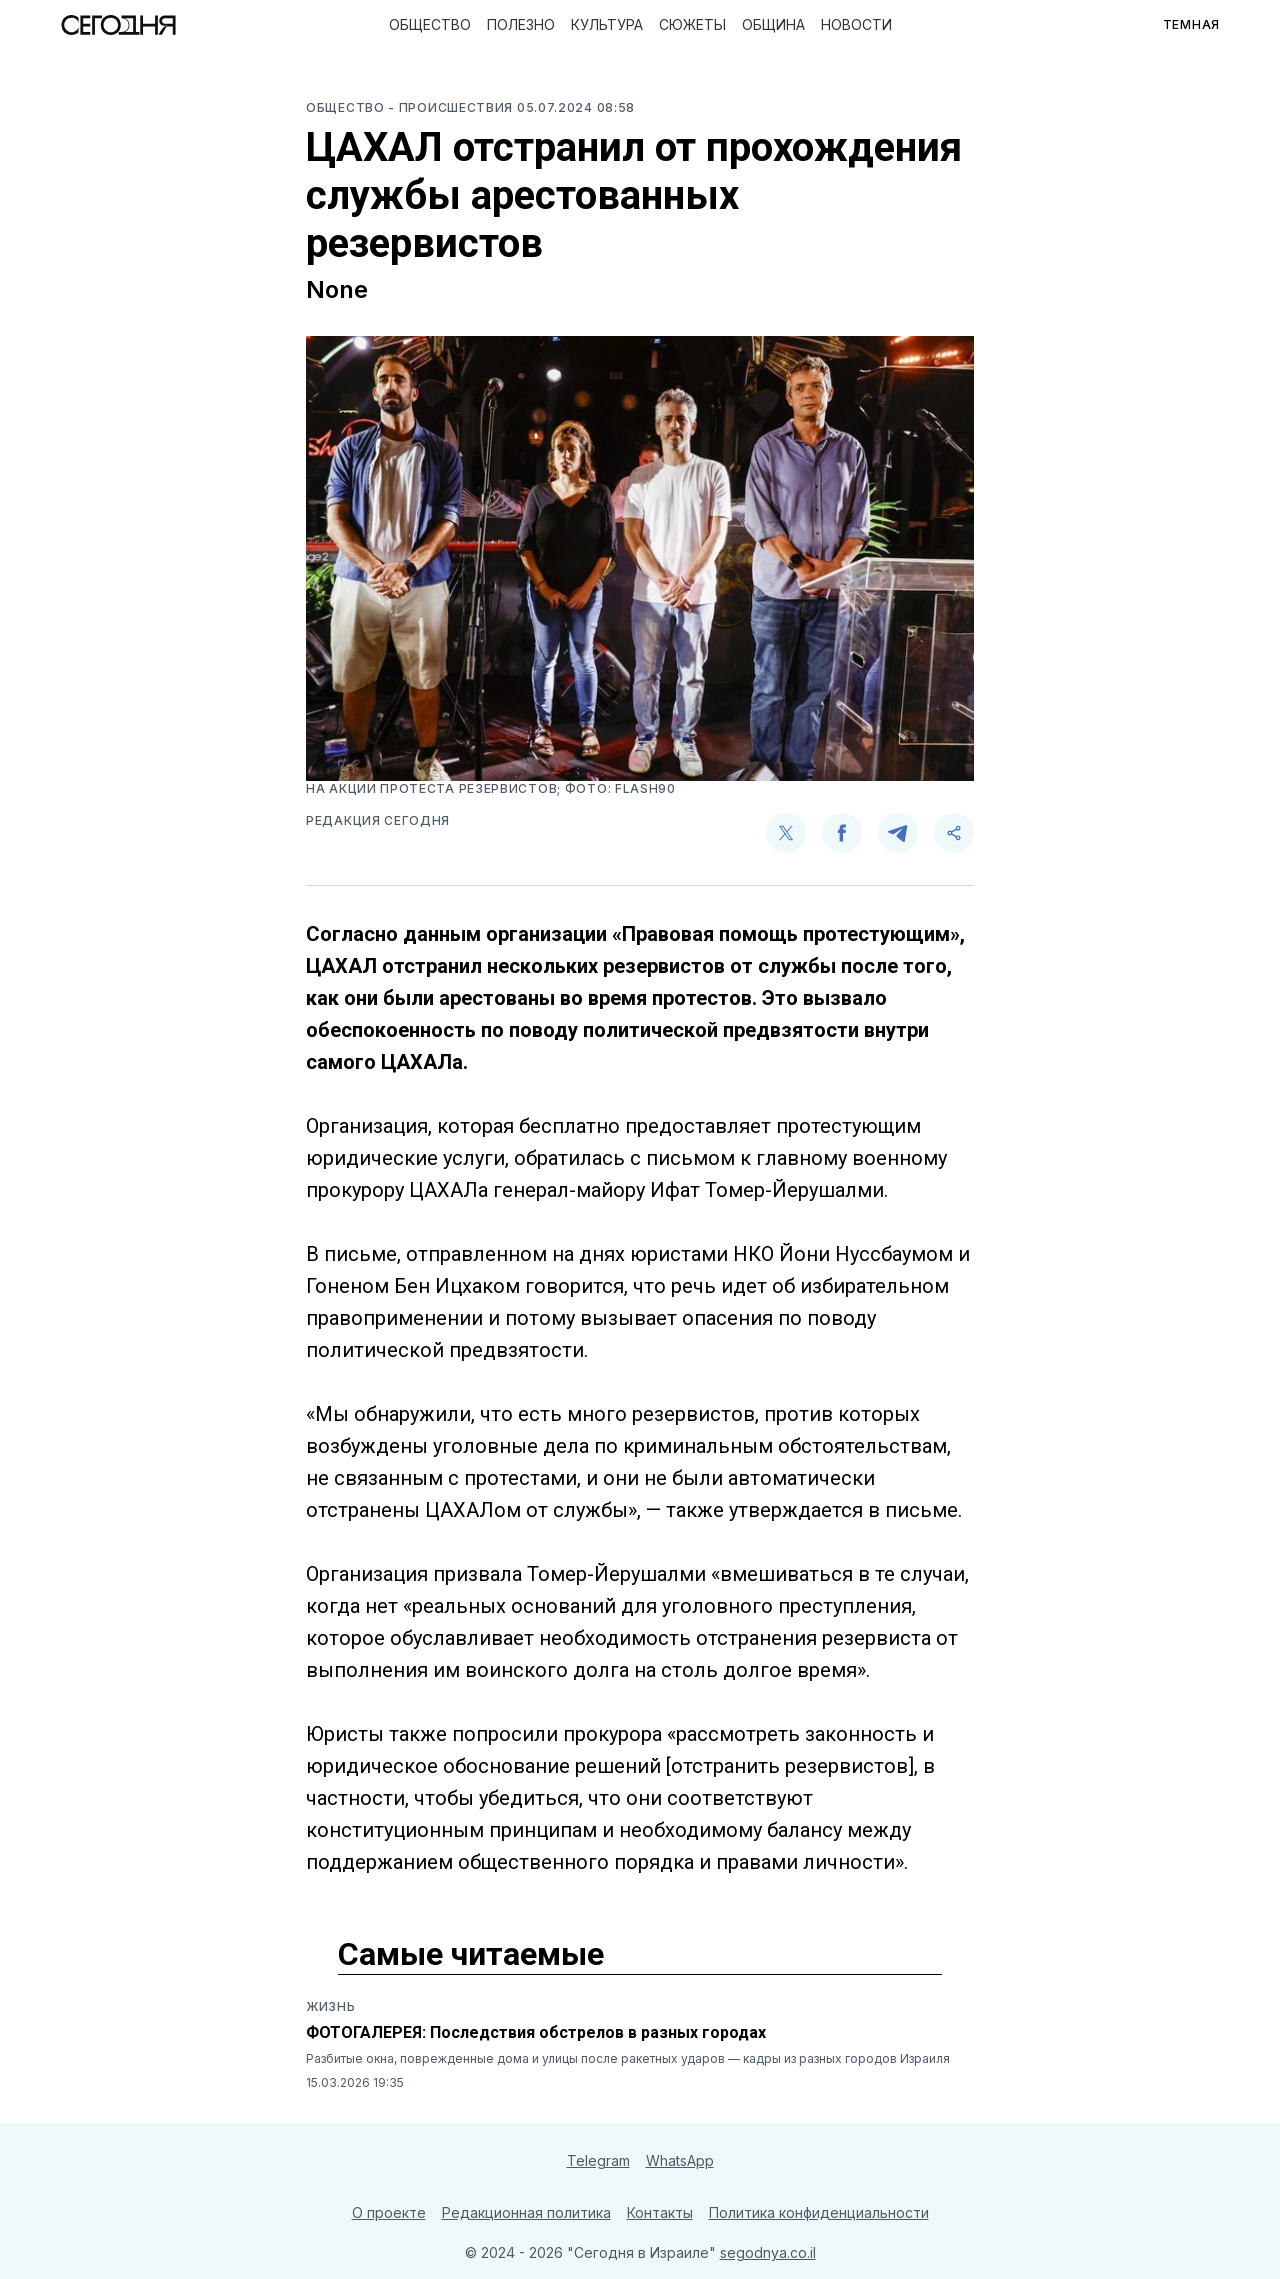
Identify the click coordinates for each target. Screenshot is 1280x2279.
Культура (607, 24)
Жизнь (331, 2006)
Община (773, 24)
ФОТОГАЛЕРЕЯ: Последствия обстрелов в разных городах (536, 2032)
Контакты (660, 2212)
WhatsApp (680, 2160)
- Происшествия (452, 107)
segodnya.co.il (768, 2252)
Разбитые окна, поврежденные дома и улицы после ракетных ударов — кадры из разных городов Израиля (628, 2058)
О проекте (389, 2212)
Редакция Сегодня (378, 820)
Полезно (521, 24)
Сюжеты (692, 24)
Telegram (598, 2160)
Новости (856, 24)
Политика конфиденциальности (819, 2212)
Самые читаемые (471, 1954)
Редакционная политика (526, 2212)
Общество (430, 24)
